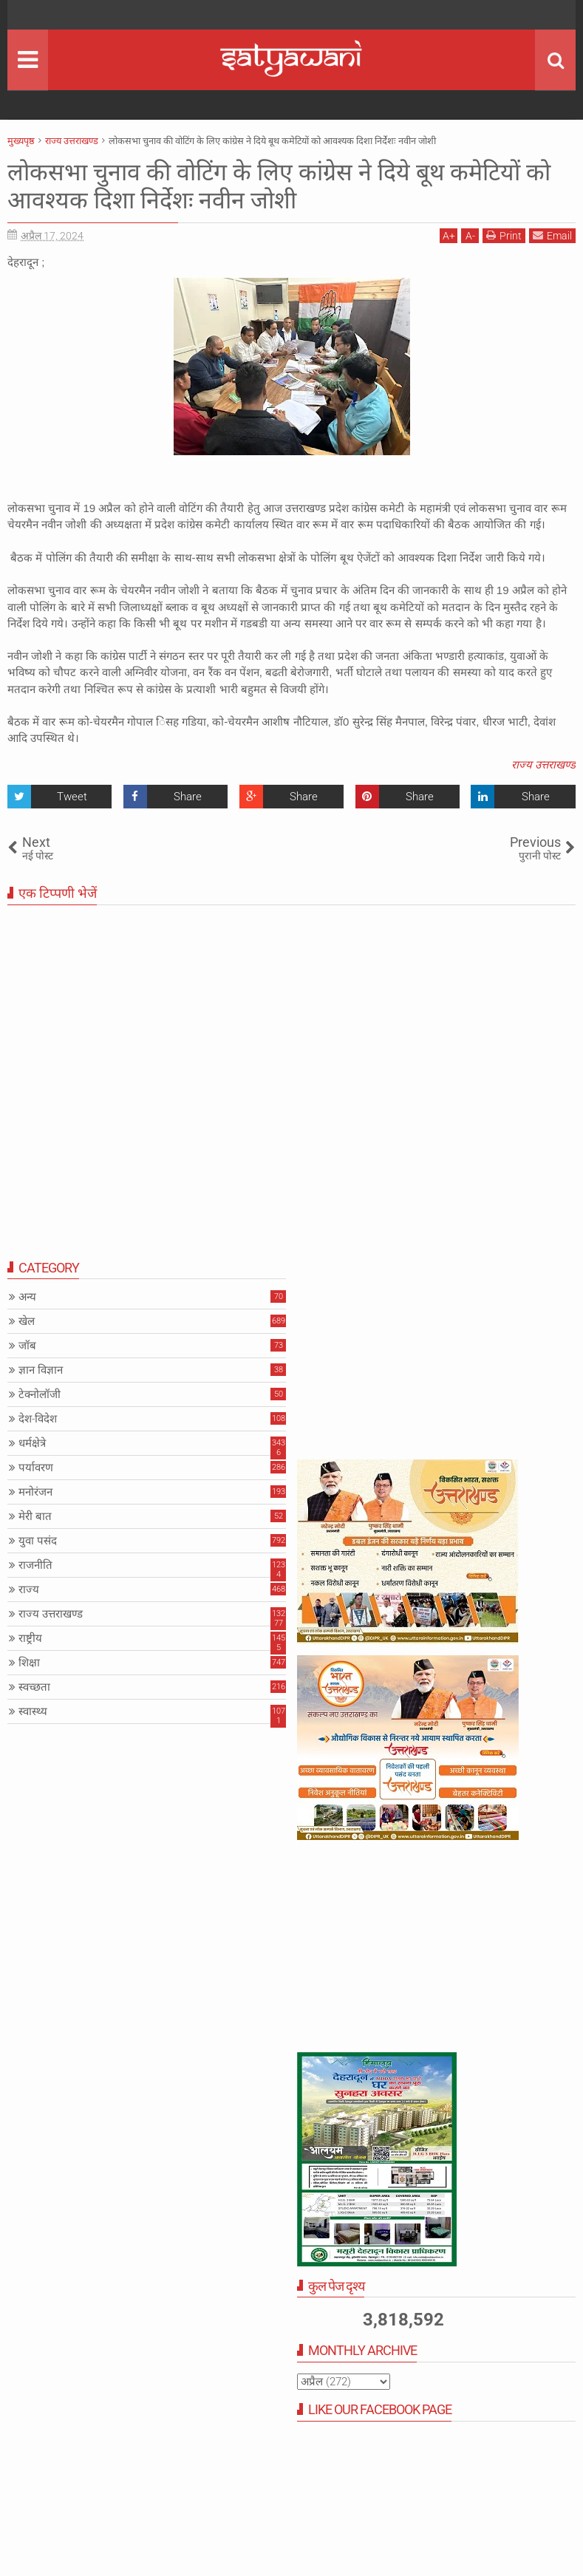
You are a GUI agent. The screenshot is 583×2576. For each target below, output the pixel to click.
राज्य (28, 1589)
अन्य (27, 1297)
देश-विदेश (37, 1418)
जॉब (27, 1345)
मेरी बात (35, 1516)
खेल (26, 1321)
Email (552, 235)
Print (504, 235)
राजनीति (35, 1565)
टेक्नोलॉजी (39, 1394)
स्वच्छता (34, 1687)
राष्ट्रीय (30, 1638)
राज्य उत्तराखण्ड (543, 764)
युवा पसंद (37, 1540)
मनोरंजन (35, 1492)
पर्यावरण (35, 1467)
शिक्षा (29, 1662)
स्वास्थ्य (32, 1711)
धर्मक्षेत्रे (32, 1443)
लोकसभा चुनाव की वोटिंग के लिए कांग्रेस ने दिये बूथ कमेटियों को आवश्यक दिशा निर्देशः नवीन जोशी (278, 186)
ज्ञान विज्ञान (40, 1370)
